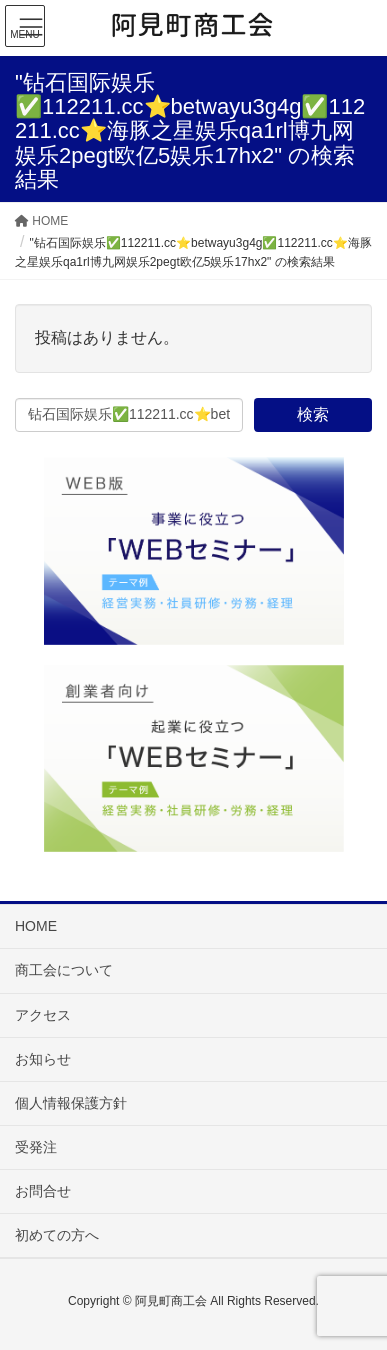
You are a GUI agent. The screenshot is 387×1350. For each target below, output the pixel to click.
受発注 (36, 1147)
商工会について (64, 970)
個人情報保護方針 (71, 1103)
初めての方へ (57, 1235)
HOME (36, 926)
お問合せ (43, 1191)
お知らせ (43, 1059)
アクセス (43, 1015)
